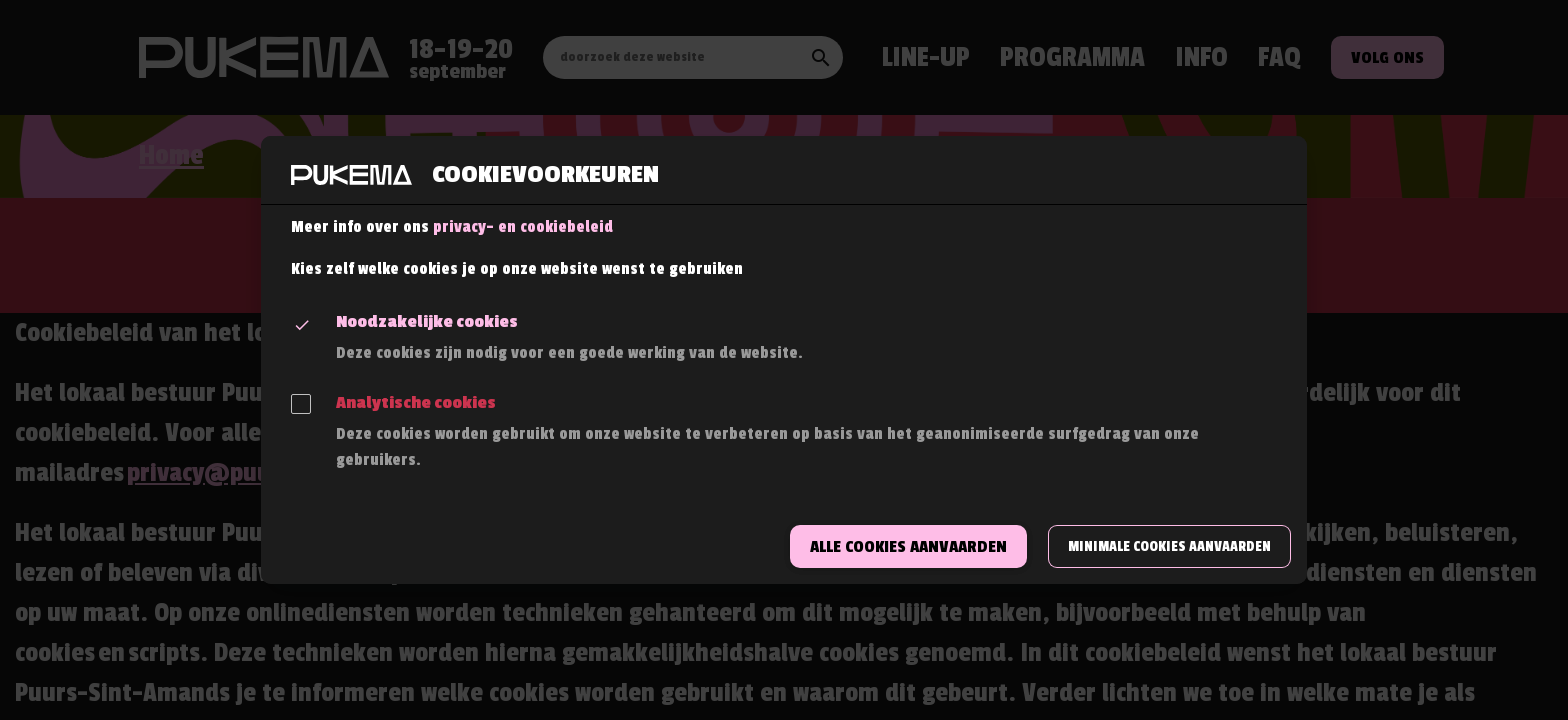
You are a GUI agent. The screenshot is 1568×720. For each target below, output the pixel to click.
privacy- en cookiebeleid (523, 227)
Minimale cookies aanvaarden (1169, 546)
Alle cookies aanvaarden (908, 546)
